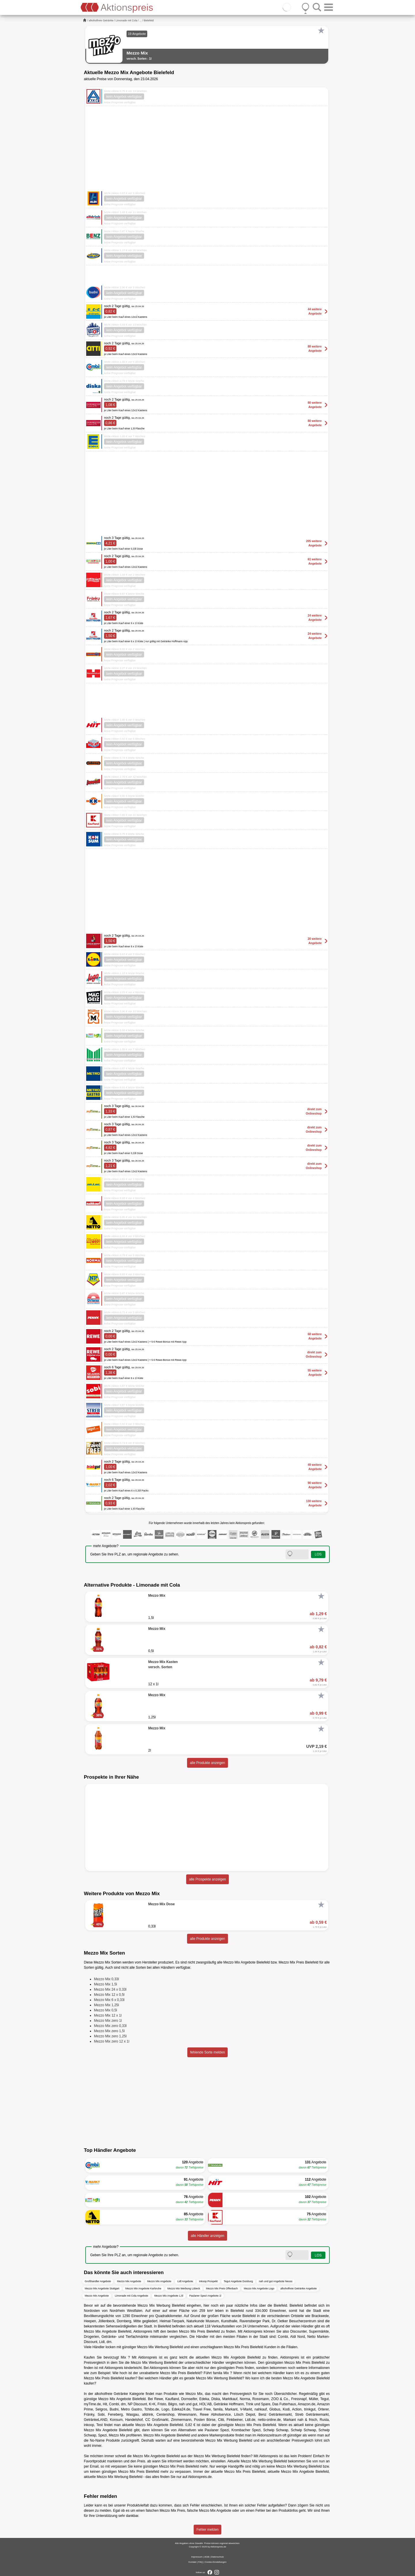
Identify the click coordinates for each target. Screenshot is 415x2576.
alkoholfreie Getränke (101, 20)
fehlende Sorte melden (207, 2052)
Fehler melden (208, 2530)
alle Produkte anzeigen (207, 1763)
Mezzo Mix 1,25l (106, 2005)
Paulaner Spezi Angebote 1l (205, 2295)
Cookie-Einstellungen (216, 2562)
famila (217, 2373)
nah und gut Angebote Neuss (275, 2281)
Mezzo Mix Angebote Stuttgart (102, 2288)
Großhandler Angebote (98, 2281)
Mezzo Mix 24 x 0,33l (110, 1989)
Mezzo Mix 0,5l (105, 2010)
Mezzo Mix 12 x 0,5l (109, 1995)
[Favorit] (321, 30)
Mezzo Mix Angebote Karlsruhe (143, 2288)
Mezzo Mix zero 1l (108, 2021)
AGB (206, 2557)
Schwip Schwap (275, 2430)
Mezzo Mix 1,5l (105, 1984)
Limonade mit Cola (126, 20)
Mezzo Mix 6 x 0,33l (109, 2000)
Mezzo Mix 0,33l (106, 1979)
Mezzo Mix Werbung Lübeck (183, 2288)
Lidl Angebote (185, 2281)
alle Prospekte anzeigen (207, 1879)
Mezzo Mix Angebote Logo (259, 2288)
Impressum (197, 2557)
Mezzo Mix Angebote (129, 2281)
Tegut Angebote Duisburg (238, 2281)
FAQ (200, 2562)
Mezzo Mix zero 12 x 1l (111, 2041)
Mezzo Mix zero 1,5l (109, 2031)
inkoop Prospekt (208, 2281)
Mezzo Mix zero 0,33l (110, 2026)
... (140, 20)
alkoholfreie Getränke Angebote (298, 2288)
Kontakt (192, 2562)
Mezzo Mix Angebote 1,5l (168, 2295)
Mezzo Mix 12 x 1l (108, 2015)
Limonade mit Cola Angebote (131, 2295)
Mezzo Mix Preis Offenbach (222, 2288)
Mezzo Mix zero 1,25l (110, 2036)
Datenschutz (217, 2557)
